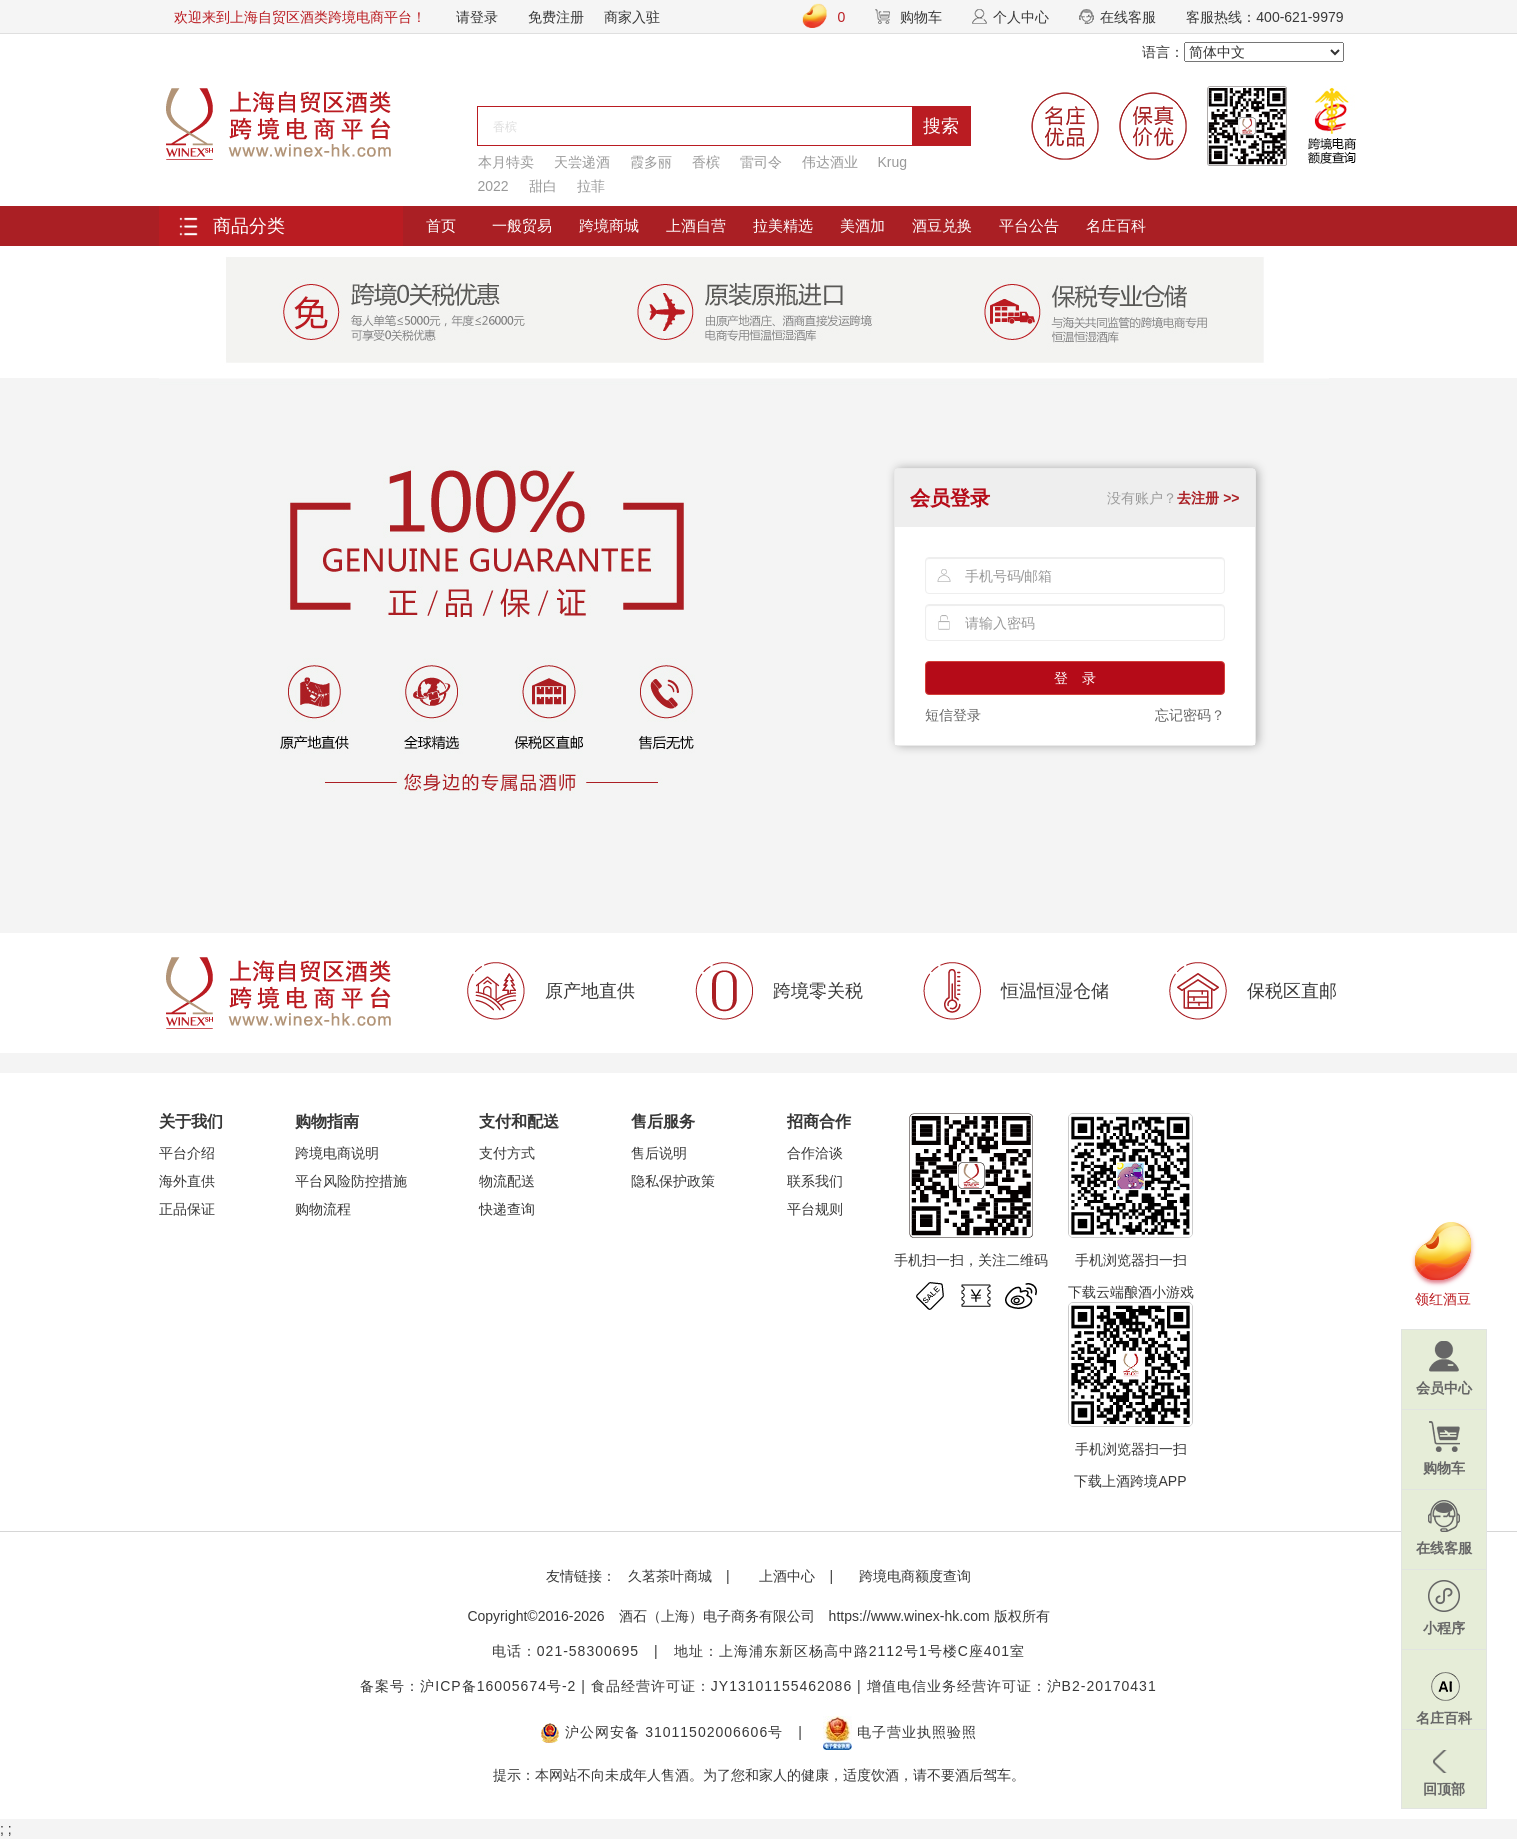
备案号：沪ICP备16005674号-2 (468, 1686)
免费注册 (556, 17)
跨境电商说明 (337, 1153)
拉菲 (591, 186)
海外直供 (187, 1181)
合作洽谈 (815, 1153)
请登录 (477, 17)
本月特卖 (506, 162)
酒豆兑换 (942, 225)
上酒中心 (786, 1576)
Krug (893, 162)
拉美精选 (783, 225)
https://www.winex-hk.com (909, 1616)
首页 (441, 225)
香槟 (706, 162)
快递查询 (507, 1209)
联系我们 (815, 1181)
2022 (493, 186)
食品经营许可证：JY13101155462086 (721, 1686)
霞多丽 (651, 162)
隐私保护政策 (673, 1181)
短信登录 (953, 715)
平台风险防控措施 (351, 1181)
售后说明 (659, 1153)
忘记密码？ (1190, 715)
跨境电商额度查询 (915, 1576)
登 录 (1075, 678)
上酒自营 (696, 225)
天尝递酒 (582, 162)
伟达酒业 (830, 162)
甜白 (543, 186)
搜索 (941, 126)
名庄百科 (1116, 225)
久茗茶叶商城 (670, 1576)
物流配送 (507, 1181)
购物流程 (323, 1209)
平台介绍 (187, 1153)
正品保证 (187, 1209)
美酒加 (862, 225)
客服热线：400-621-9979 (1264, 17)
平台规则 (815, 1209)
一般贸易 (522, 225)
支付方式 (507, 1153)
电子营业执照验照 (900, 1732)
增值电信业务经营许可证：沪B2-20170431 (1012, 1686)
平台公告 (1029, 225)
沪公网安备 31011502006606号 (661, 1732)
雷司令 (761, 162)
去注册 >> (1208, 498)
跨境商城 (609, 225)
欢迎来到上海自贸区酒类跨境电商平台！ (300, 17)
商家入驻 (632, 17)
